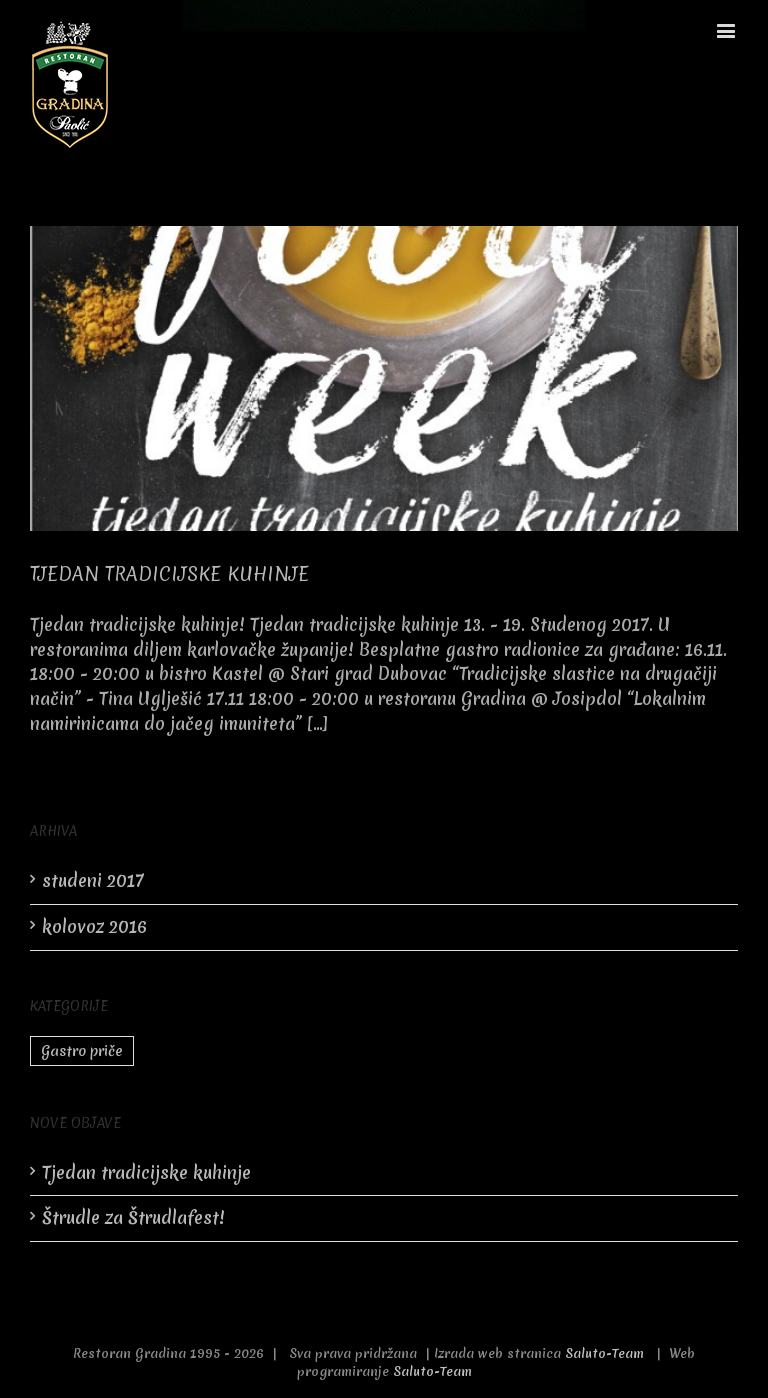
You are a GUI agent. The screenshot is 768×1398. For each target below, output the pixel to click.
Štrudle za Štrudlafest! (133, 1217)
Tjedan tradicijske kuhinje (169, 574)
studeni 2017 (93, 880)
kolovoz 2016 (94, 926)
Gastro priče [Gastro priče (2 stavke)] (82, 1051)
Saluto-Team (604, 1353)
